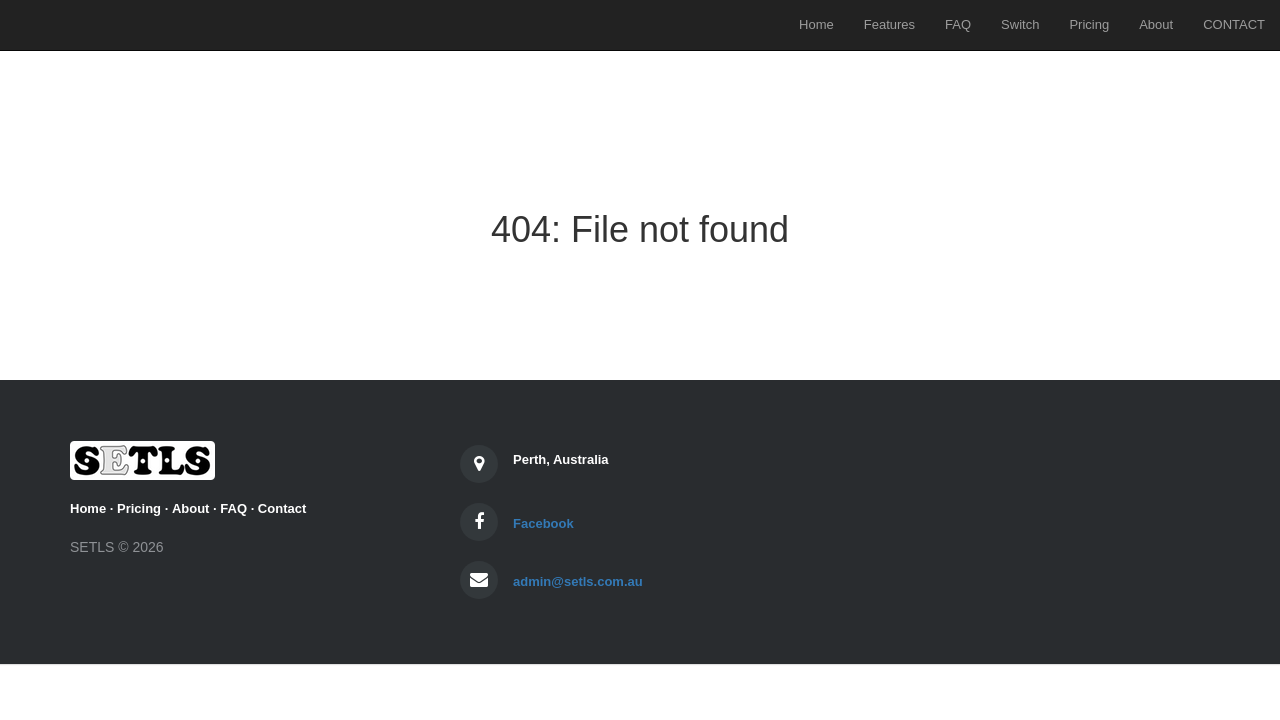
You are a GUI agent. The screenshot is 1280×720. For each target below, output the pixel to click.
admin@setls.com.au (578, 581)
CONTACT (1234, 24)
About (1156, 24)
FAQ (958, 24)
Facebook (543, 523)
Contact (282, 508)
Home (816, 24)
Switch (1020, 24)
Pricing (1089, 24)
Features (889, 24)
